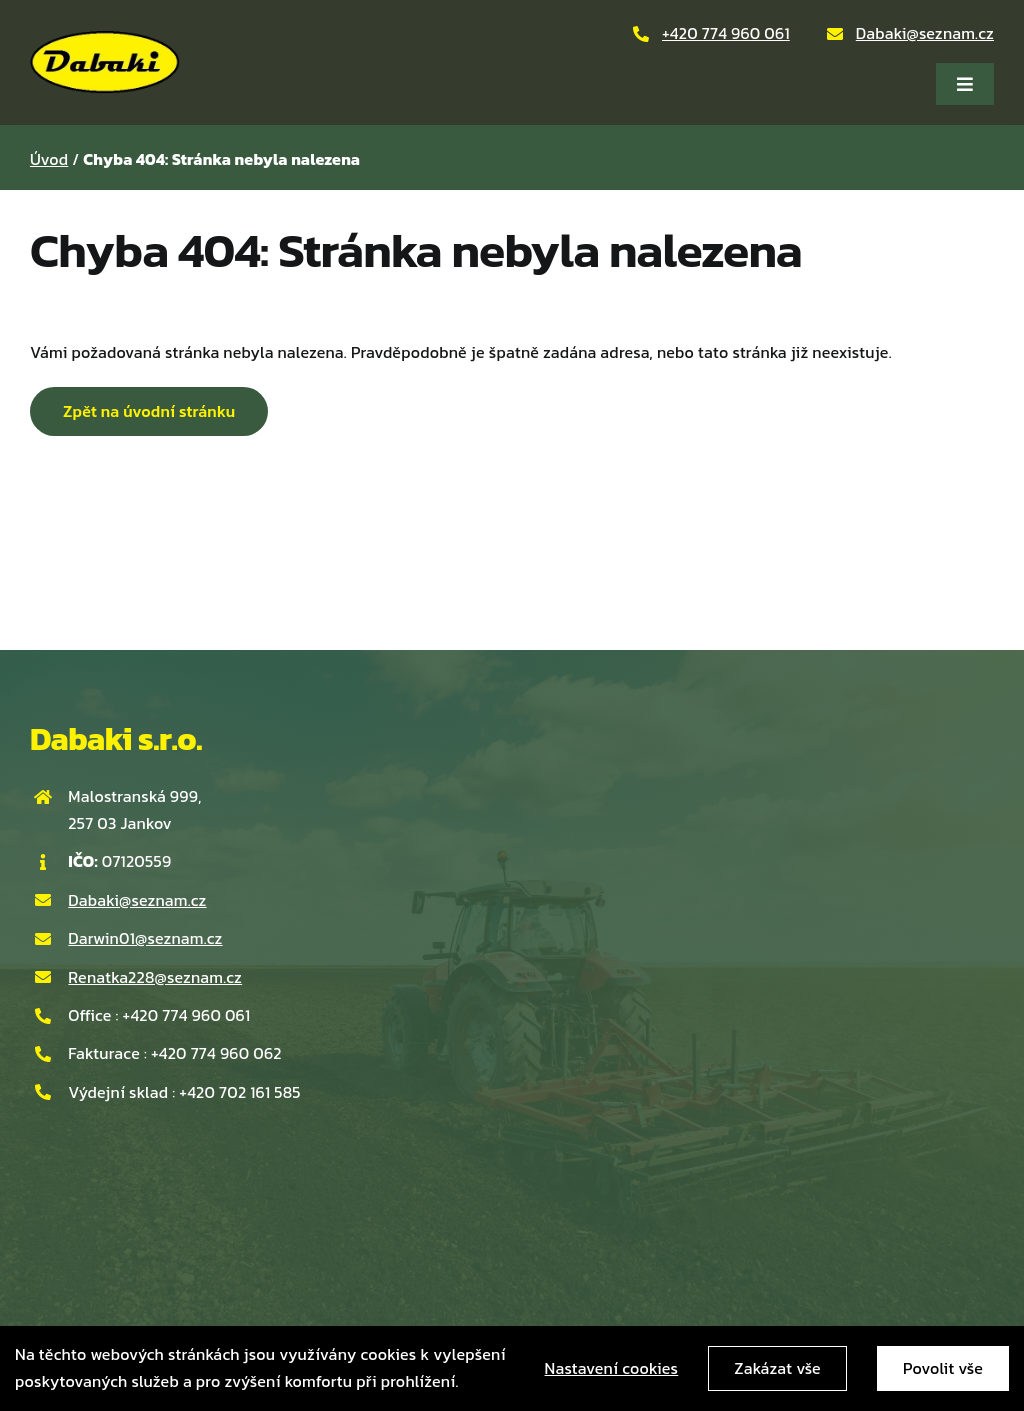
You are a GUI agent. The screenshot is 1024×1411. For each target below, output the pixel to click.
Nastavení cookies (612, 1368)
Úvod (49, 159)
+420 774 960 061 (726, 33)
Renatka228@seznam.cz (155, 977)
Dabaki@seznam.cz (925, 33)
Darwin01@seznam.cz (145, 938)
